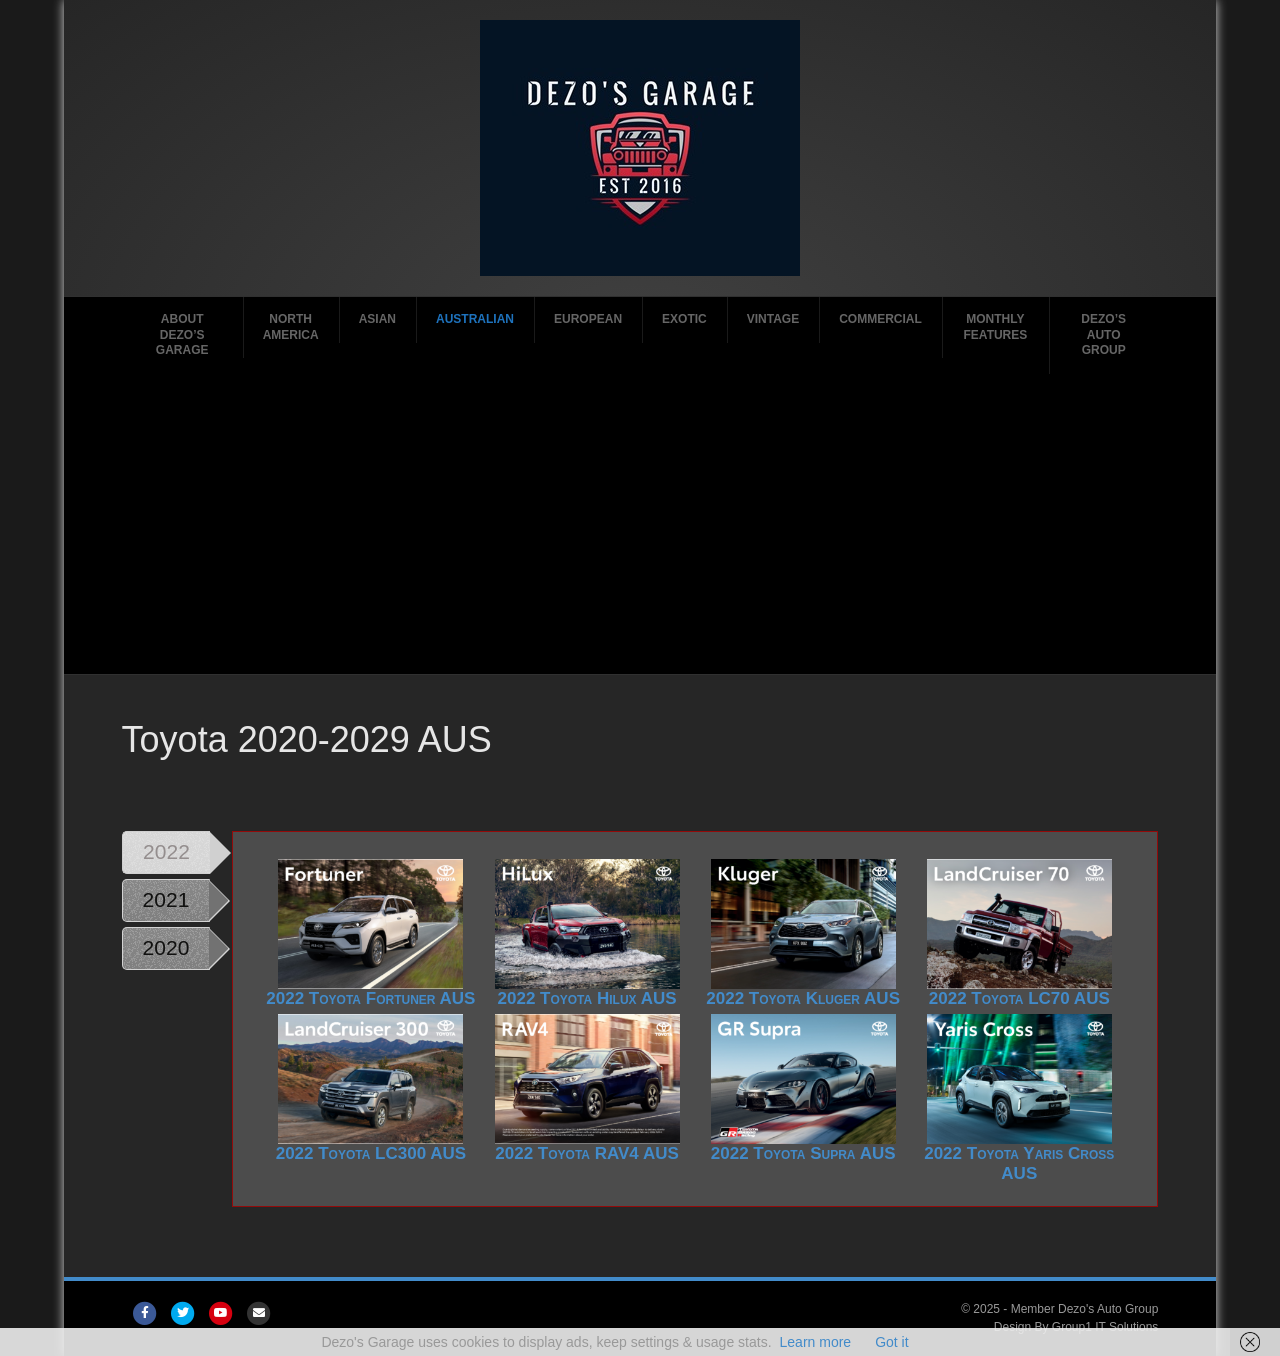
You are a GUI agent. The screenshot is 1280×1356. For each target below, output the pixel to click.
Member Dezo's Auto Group (1085, 1309)
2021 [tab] (166, 899)
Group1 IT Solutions (1105, 1327)
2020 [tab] (166, 947)
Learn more (816, 1342)
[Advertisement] (640, 524)
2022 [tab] (166, 851)
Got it (891, 1342)
